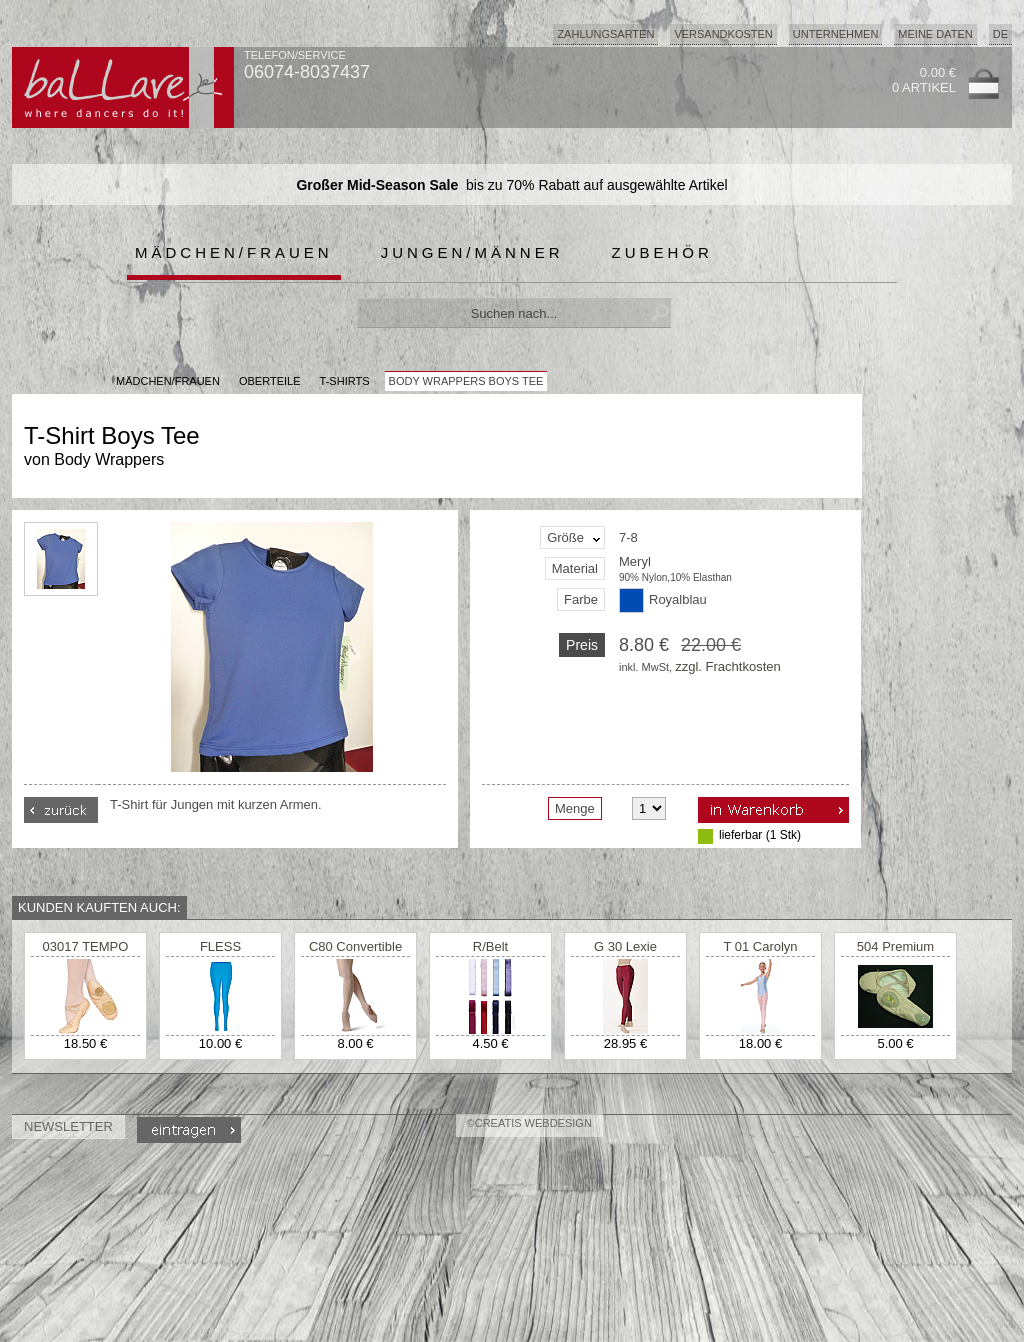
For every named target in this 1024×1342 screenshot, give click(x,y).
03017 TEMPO (86, 946)
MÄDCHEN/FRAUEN (168, 381)
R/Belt (490, 946)
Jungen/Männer (472, 252)
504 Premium (895, 946)
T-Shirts (345, 381)
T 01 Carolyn (760, 946)
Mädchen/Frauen (234, 252)
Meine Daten (935, 34)
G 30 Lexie (625, 946)
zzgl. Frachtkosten (728, 666)
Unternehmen (836, 34)
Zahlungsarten (605, 34)
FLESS (220, 946)
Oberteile (270, 381)
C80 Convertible (355, 946)
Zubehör (662, 252)
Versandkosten (723, 34)
